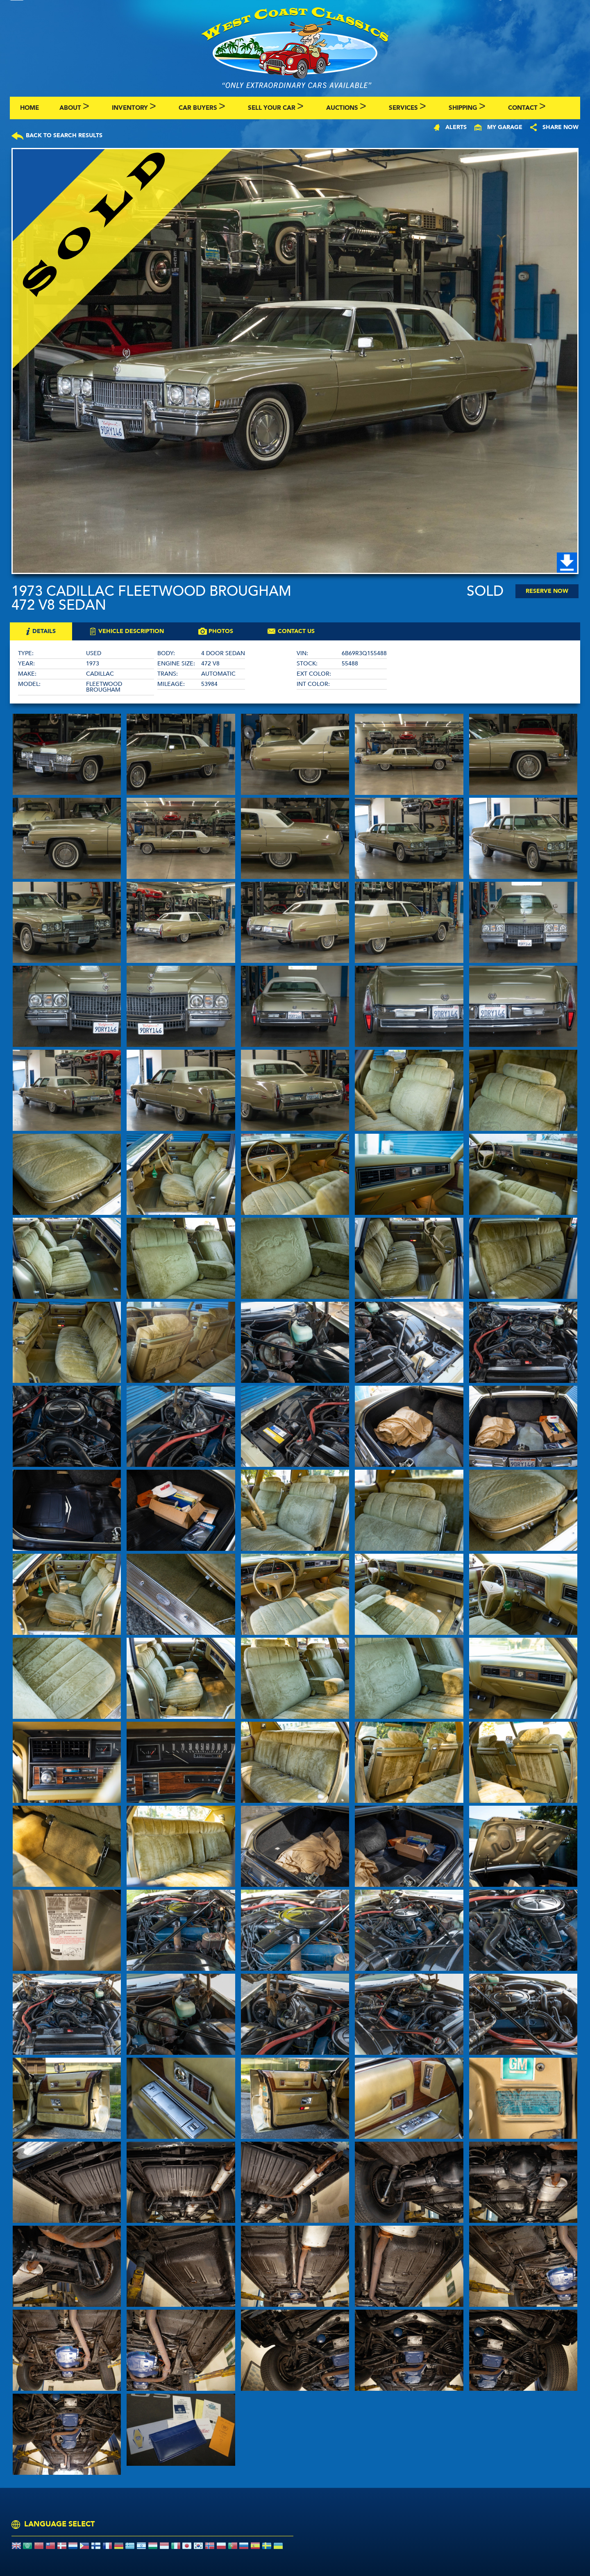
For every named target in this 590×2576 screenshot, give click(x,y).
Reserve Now (547, 591)
